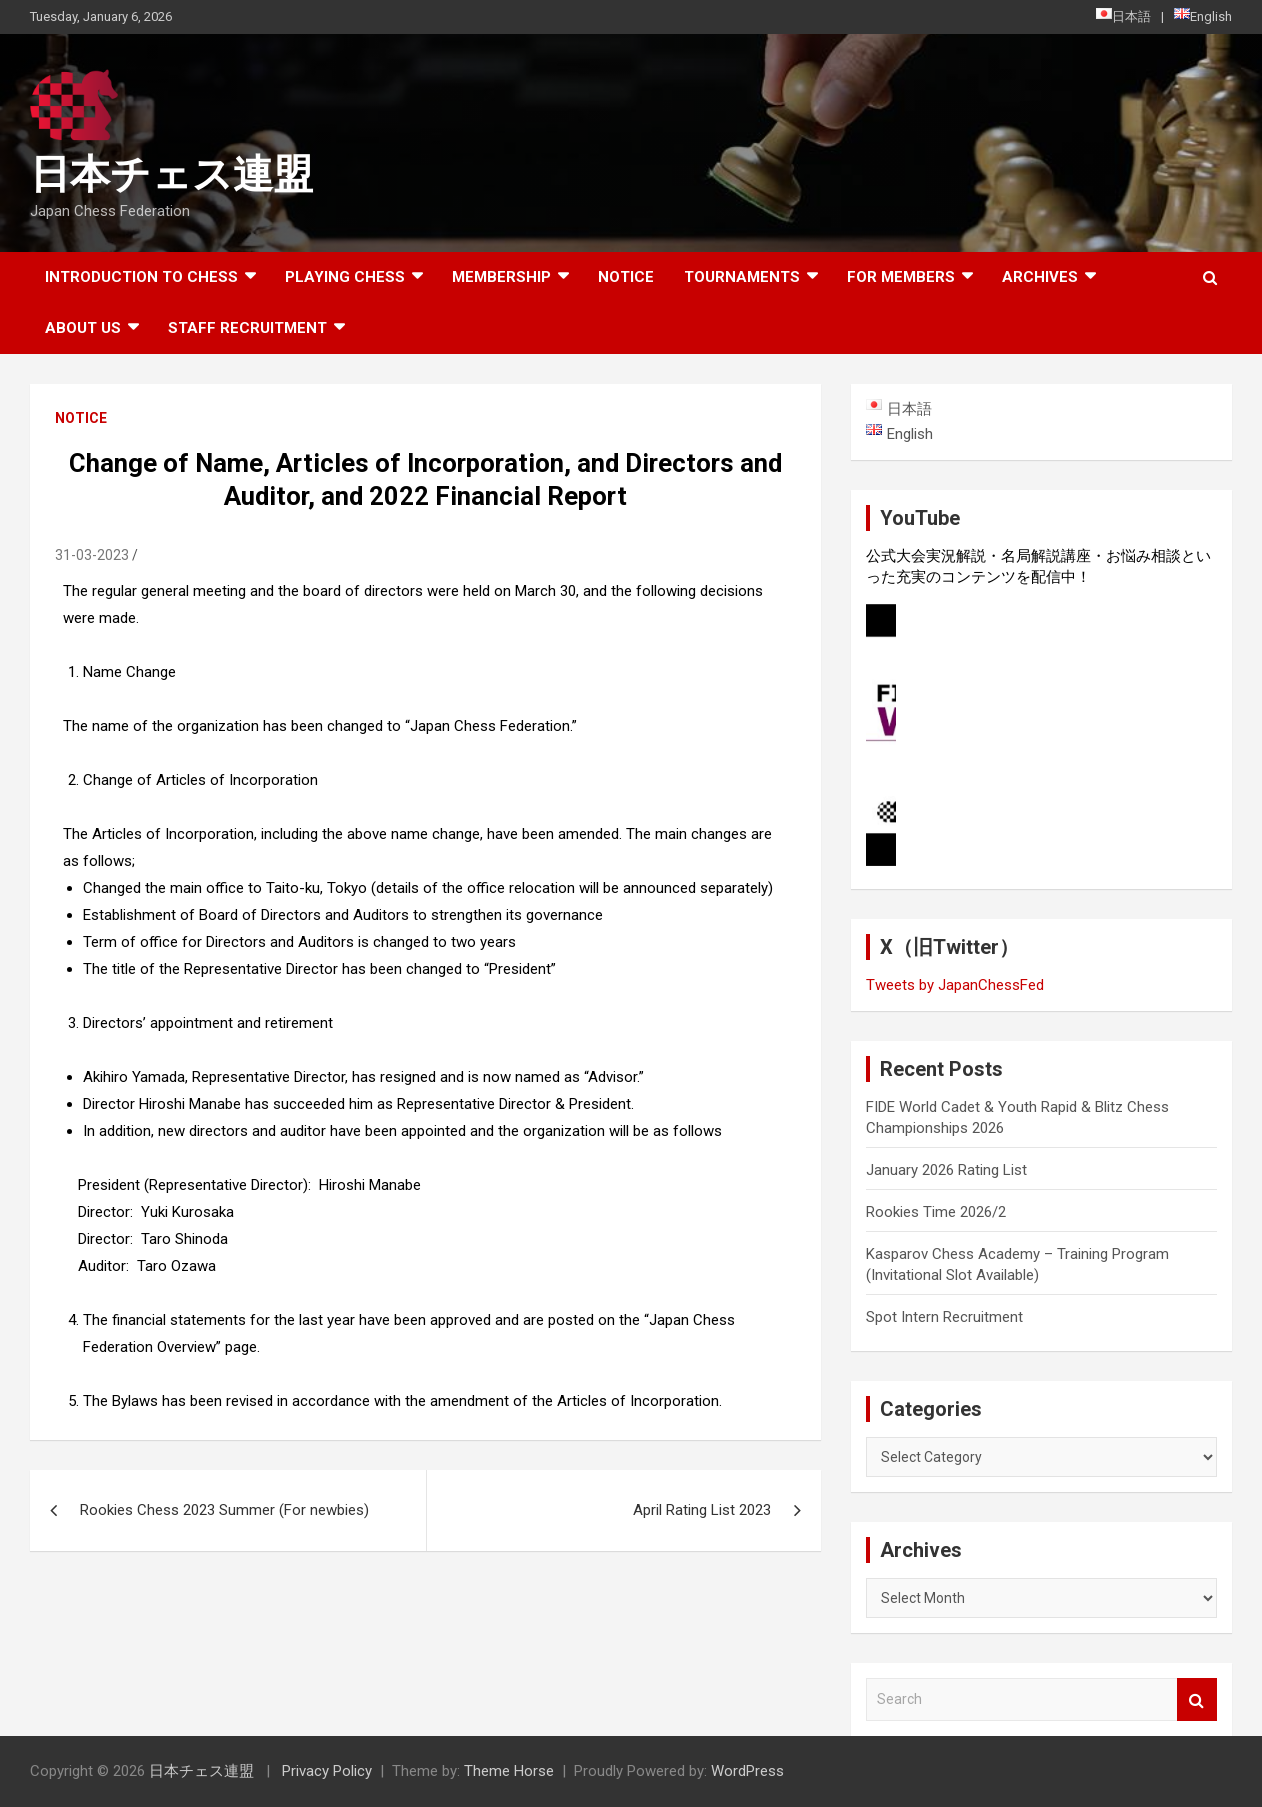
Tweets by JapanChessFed (955, 985)
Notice (626, 277)
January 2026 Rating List (946, 1170)
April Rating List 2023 (702, 1510)
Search (1197, 1699)
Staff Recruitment (247, 328)
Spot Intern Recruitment (944, 1317)
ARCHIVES (1040, 277)
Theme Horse (509, 1771)
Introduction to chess (141, 277)
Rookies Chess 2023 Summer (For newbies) (224, 1510)
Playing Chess (345, 277)
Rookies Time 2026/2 (936, 1212)
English (1203, 16)
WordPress (747, 1771)
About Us (83, 328)
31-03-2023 (92, 555)
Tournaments (742, 277)
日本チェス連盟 (171, 174)
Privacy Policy (327, 1771)
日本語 (1123, 16)
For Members (901, 277)
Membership (501, 277)
